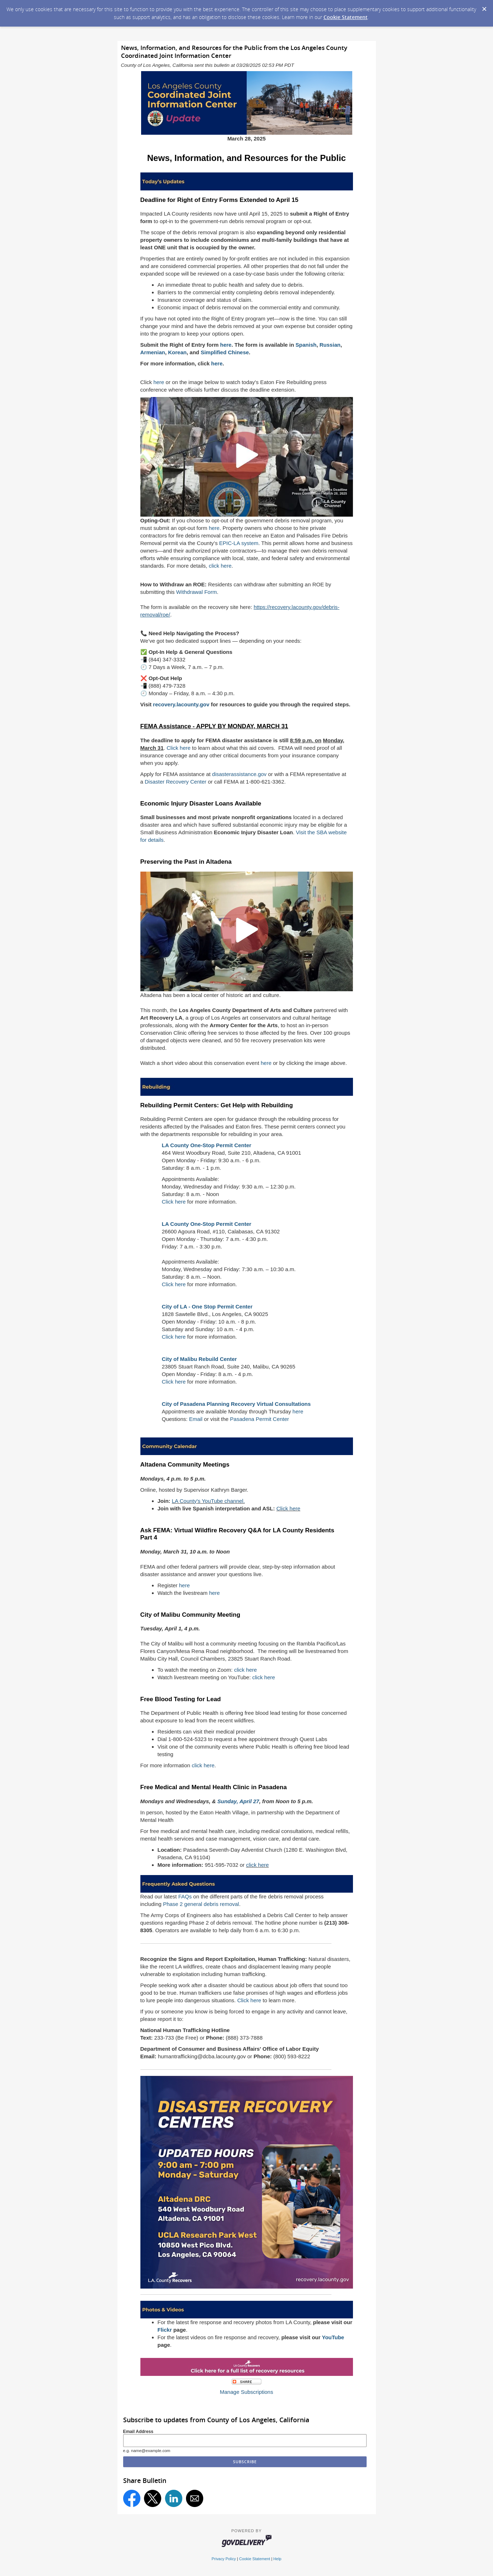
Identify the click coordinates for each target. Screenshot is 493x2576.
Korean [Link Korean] (177, 352)
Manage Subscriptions (246, 2392)
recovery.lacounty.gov (181, 704)
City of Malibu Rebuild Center (199, 1359)
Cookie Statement (346, 17)
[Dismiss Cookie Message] (484, 7)
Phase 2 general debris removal (201, 1904)
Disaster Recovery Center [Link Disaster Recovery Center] (176, 782)
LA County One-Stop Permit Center (206, 1145)
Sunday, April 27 (238, 1801)
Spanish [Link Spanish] (306, 345)
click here (220, 566)
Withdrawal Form (196, 592)
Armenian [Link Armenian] (152, 352)
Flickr (165, 2330)
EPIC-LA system (238, 543)
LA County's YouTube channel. (208, 1501)
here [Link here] (226, 345)
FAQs (185, 1896)
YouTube (333, 2337)
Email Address (138, 2431)
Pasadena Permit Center (259, 1419)
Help (277, 2559)
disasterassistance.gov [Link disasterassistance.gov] (239, 774)
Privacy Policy (223, 2559)
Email (196, 1419)
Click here (179, 748)
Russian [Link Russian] (330, 345)
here (158, 382)
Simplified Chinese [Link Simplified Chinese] (225, 352)
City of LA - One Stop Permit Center (207, 1306)
